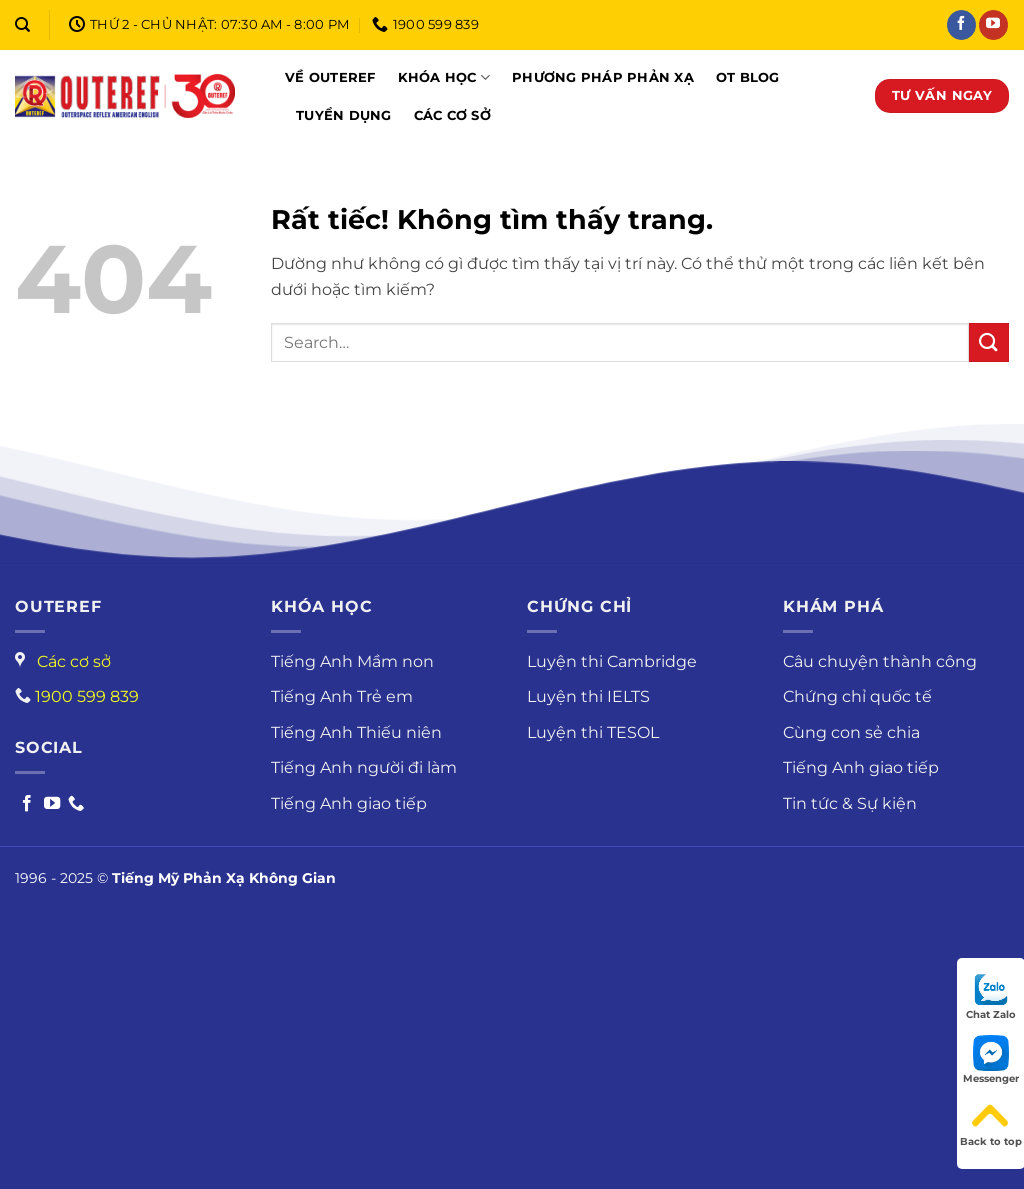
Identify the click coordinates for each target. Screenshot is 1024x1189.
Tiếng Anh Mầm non (352, 661)
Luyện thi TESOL (593, 732)
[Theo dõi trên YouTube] (993, 25)
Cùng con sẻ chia (851, 732)
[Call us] (76, 804)
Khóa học (444, 77)
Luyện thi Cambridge (612, 661)
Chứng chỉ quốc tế (857, 696)
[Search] (22, 25)
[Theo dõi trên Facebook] (961, 25)
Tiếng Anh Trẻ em (342, 696)
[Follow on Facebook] (27, 804)
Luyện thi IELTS (588, 696)
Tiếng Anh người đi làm (364, 767)
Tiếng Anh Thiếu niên (356, 732)
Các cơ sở (452, 115)
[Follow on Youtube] (52, 804)
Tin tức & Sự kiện (850, 803)
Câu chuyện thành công (880, 661)
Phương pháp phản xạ (603, 77)
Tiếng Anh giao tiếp (349, 803)
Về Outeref (330, 77)
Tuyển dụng (344, 115)
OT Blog (748, 77)
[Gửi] (989, 342)
